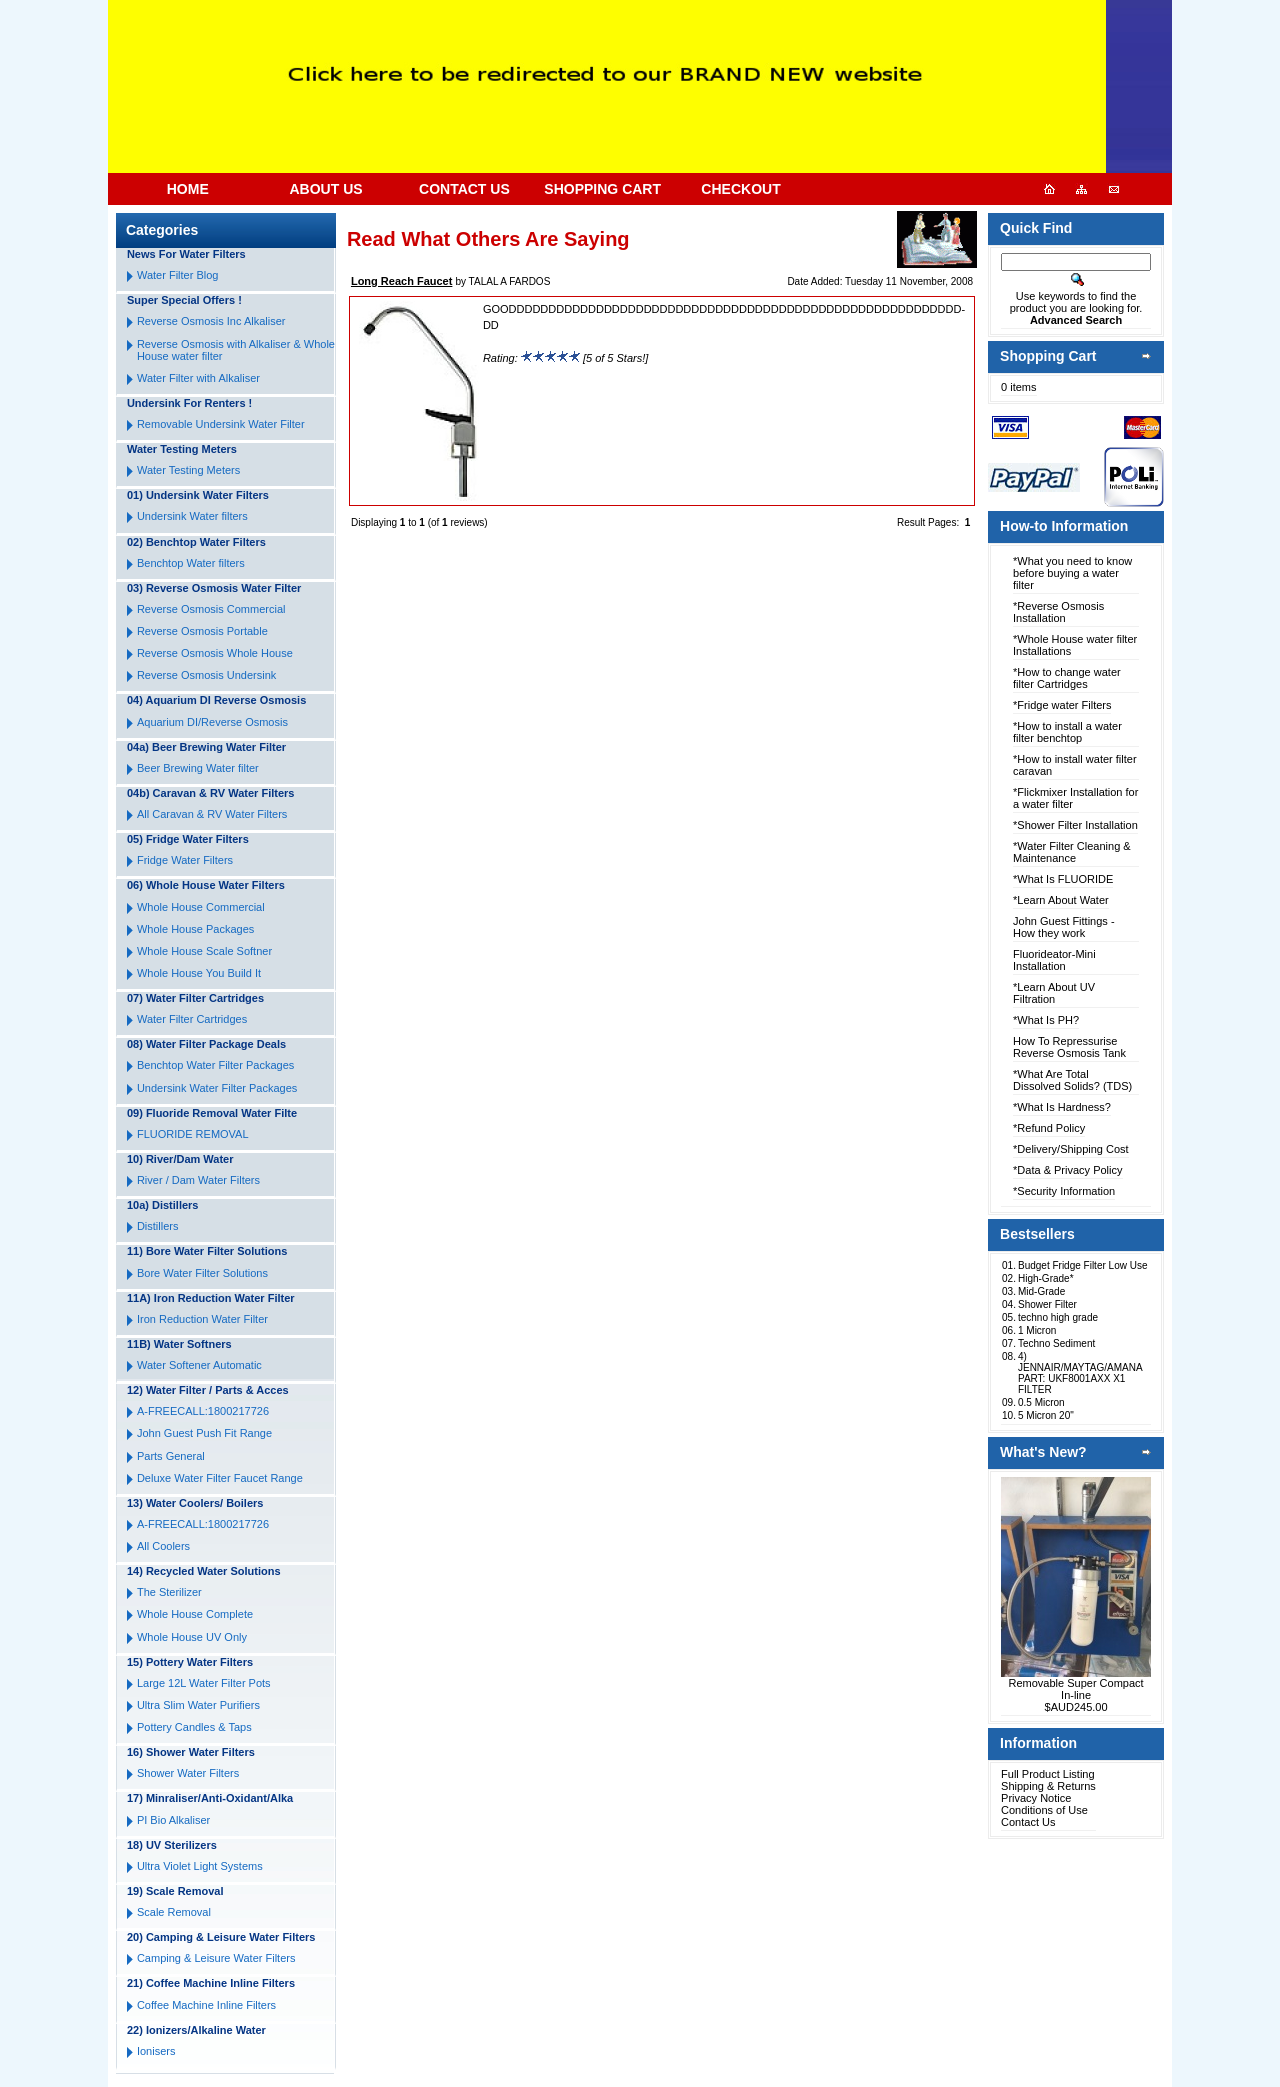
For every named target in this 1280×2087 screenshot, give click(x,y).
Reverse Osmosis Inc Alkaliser (211, 321)
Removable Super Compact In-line (1076, 1689)
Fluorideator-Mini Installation (1054, 960)
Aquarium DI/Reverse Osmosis (212, 722)
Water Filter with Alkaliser (198, 378)
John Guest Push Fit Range (204, 1433)
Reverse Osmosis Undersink (206, 675)
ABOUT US (325, 189)
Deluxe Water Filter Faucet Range (220, 1478)
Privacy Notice (1036, 1798)
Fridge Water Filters (185, 860)
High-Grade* (1046, 1278)
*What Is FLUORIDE (1063, 879)
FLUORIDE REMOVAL (193, 1134)
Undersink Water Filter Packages (217, 1088)
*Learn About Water (1061, 900)
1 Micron (1037, 1330)
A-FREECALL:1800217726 (203, 1411)
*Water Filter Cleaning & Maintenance (1072, 852)
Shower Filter (1047, 1304)
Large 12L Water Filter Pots (204, 1683)
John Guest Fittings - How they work (1064, 927)
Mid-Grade (1041, 1291)
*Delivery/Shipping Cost (1071, 1149)
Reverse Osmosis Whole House (215, 653)
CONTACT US (464, 189)
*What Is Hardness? (1062, 1107)
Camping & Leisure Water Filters (216, 1958)
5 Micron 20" (1046, 1415)
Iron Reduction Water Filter (202, 1319)
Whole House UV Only (192, 1637)
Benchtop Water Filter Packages (215, 1065)
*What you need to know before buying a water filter (1072, 573)
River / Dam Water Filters (198, 1180)
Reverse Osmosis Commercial (211, 609)
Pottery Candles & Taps (194, 1727)
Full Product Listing (1048, 1774)
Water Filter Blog (178, 275)
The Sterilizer (169, 1592)
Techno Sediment (1056, 1343)
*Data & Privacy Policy (1067, 1170)
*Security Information (1064, 1191)
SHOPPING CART (602, 189)
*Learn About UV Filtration (1054, 993)
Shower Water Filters (188, 1773)
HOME (188, 189)
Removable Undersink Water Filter (221, 424)
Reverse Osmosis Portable (202, 631)
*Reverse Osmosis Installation (1058, 612)
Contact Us (1028, 1822)
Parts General (171, 1456)
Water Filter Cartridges (192, 1019)
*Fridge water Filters (1062, 705)
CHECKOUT (740, 189)
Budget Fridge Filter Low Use (1083, 1265)
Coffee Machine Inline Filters (206, 2005)
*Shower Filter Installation (1075, 825)
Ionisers (156, 2051)
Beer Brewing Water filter (198, 768)
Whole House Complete (195, 1614)
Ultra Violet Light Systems (200, 1866)
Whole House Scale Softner (204, 951)
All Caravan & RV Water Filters (212, 814)
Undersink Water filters (192, 516)
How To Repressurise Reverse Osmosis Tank (1069, 1047)
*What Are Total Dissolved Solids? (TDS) (1072, 1080)
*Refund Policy (1049, 1128)
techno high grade (1058, 1317)
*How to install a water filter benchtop (1067, 732)
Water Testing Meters (188, 470)
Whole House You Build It (199, 973)
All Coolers (163, 1546)
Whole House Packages (195, 929)
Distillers (158, 1226)
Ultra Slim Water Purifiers (198, 1705)
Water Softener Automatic (199, 1365)
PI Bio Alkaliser (173, 1820)
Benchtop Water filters (191, 563)
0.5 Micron (1041, 1402)
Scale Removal (174, 1912)
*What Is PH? (1046, 1020)
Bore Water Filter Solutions (202, 1273)
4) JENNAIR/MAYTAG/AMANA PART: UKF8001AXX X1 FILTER (1080, 1373)
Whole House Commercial (201, 907)
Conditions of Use (1044, 1810)
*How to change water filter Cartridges (1067, 678)
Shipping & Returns (1048, 1786)
